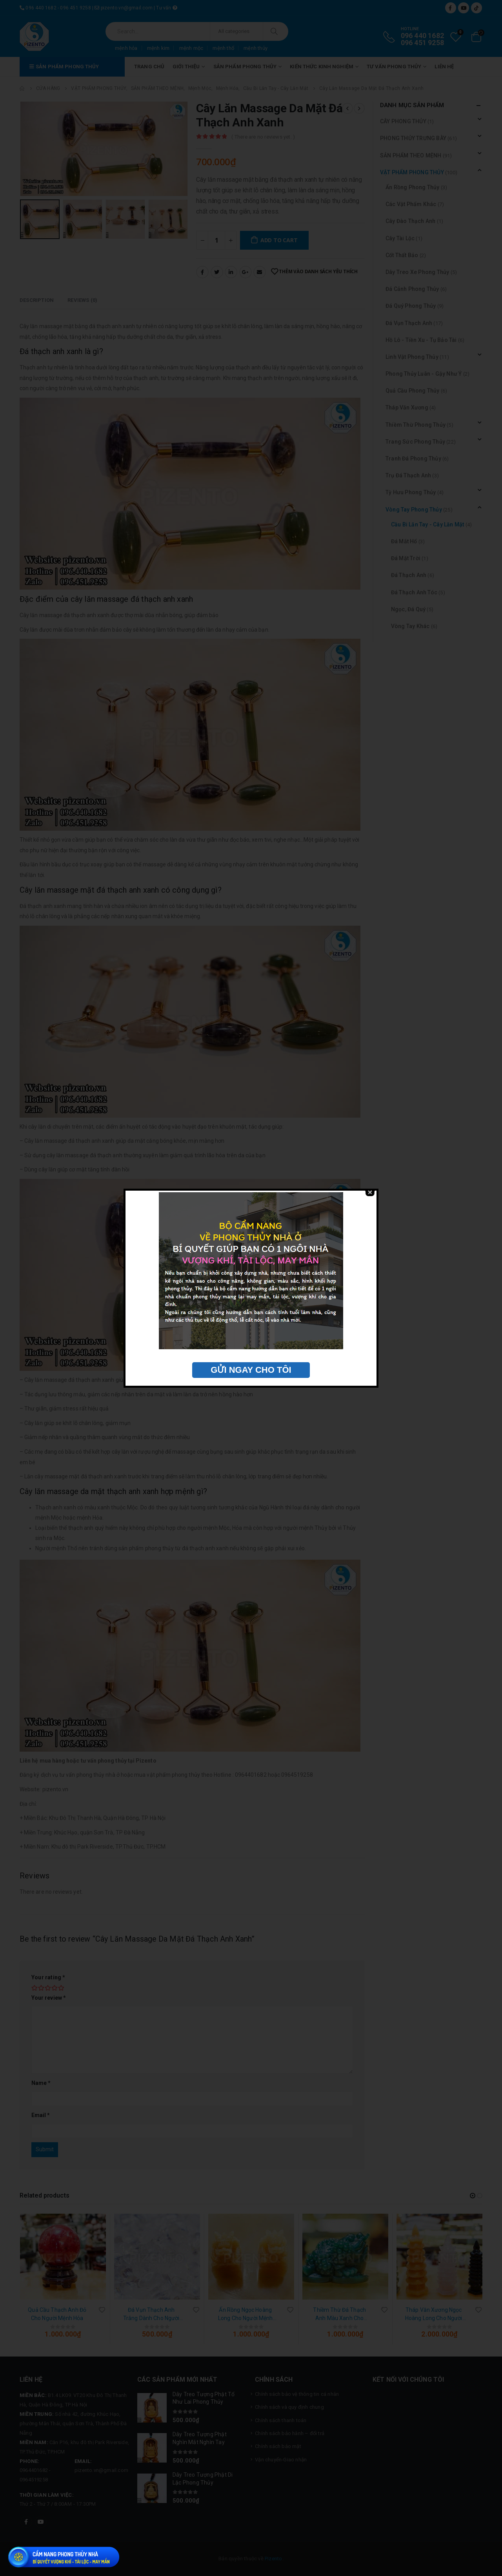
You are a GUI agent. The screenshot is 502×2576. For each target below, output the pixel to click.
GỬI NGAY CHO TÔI (251, 1370)
